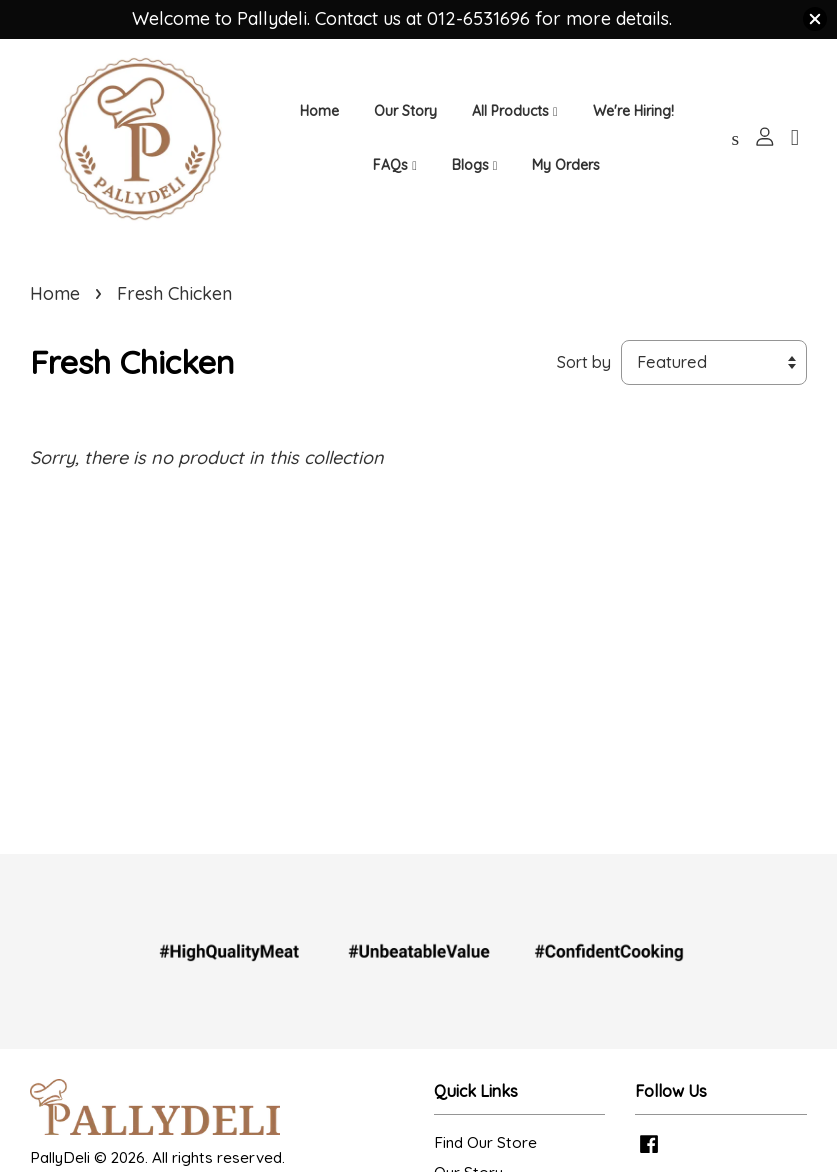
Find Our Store (485, 1142)
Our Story (405, 111)
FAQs (395, 165)
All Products (515, 111)
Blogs (475, 165)
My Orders (566, 165)
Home (319, 111)
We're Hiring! (633, 111)
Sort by (584, 362)
